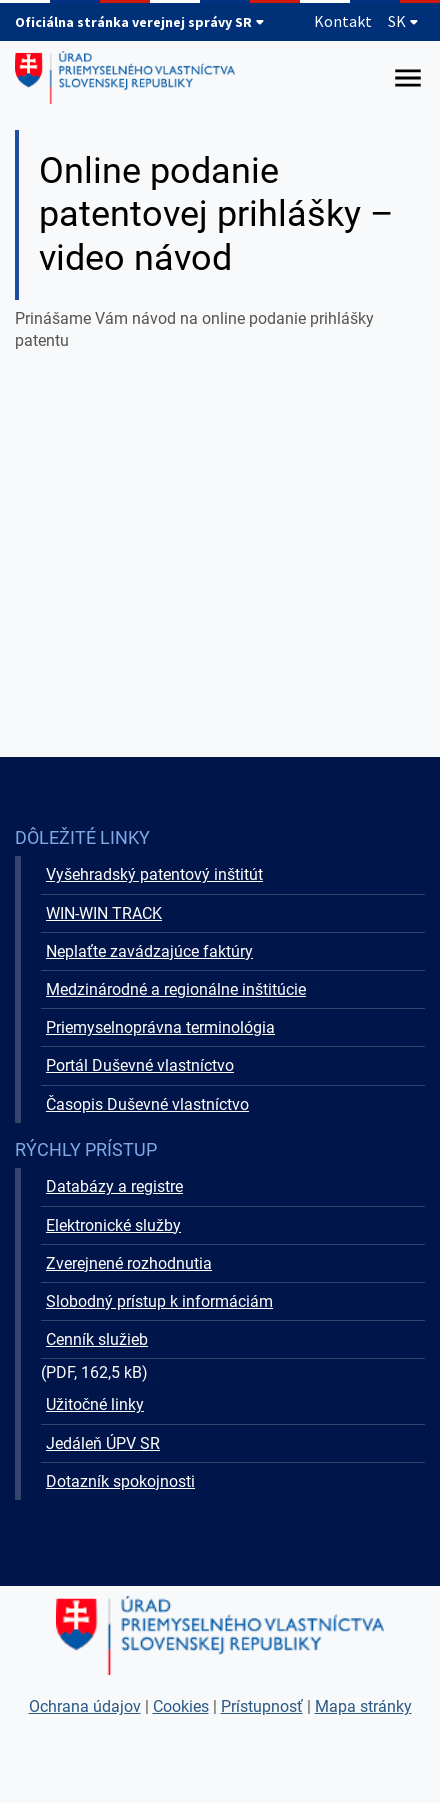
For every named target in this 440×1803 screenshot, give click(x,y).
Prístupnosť (262, 1706)
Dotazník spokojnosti (120, 1481)
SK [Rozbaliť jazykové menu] (403, 21)
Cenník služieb (97, 1339)
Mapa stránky (363, 1706)
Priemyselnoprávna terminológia (160, 1027)
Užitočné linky (95, 1404)
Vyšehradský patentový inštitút (154, 874)
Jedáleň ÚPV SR (103, 1443)
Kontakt (343, 21)
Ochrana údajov (85, 1706)
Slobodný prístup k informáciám (159, 1301)
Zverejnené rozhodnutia (129, 1263)
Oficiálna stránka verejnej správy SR (140, 22)
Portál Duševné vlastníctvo (140, 1065)
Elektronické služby (113, 1225)
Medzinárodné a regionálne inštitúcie (176, 989)
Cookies (181, 1706)
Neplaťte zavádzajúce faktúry (149, 951)
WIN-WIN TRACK (104, 913)
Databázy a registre (114, 1186)
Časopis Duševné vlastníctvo (147, 1104)
